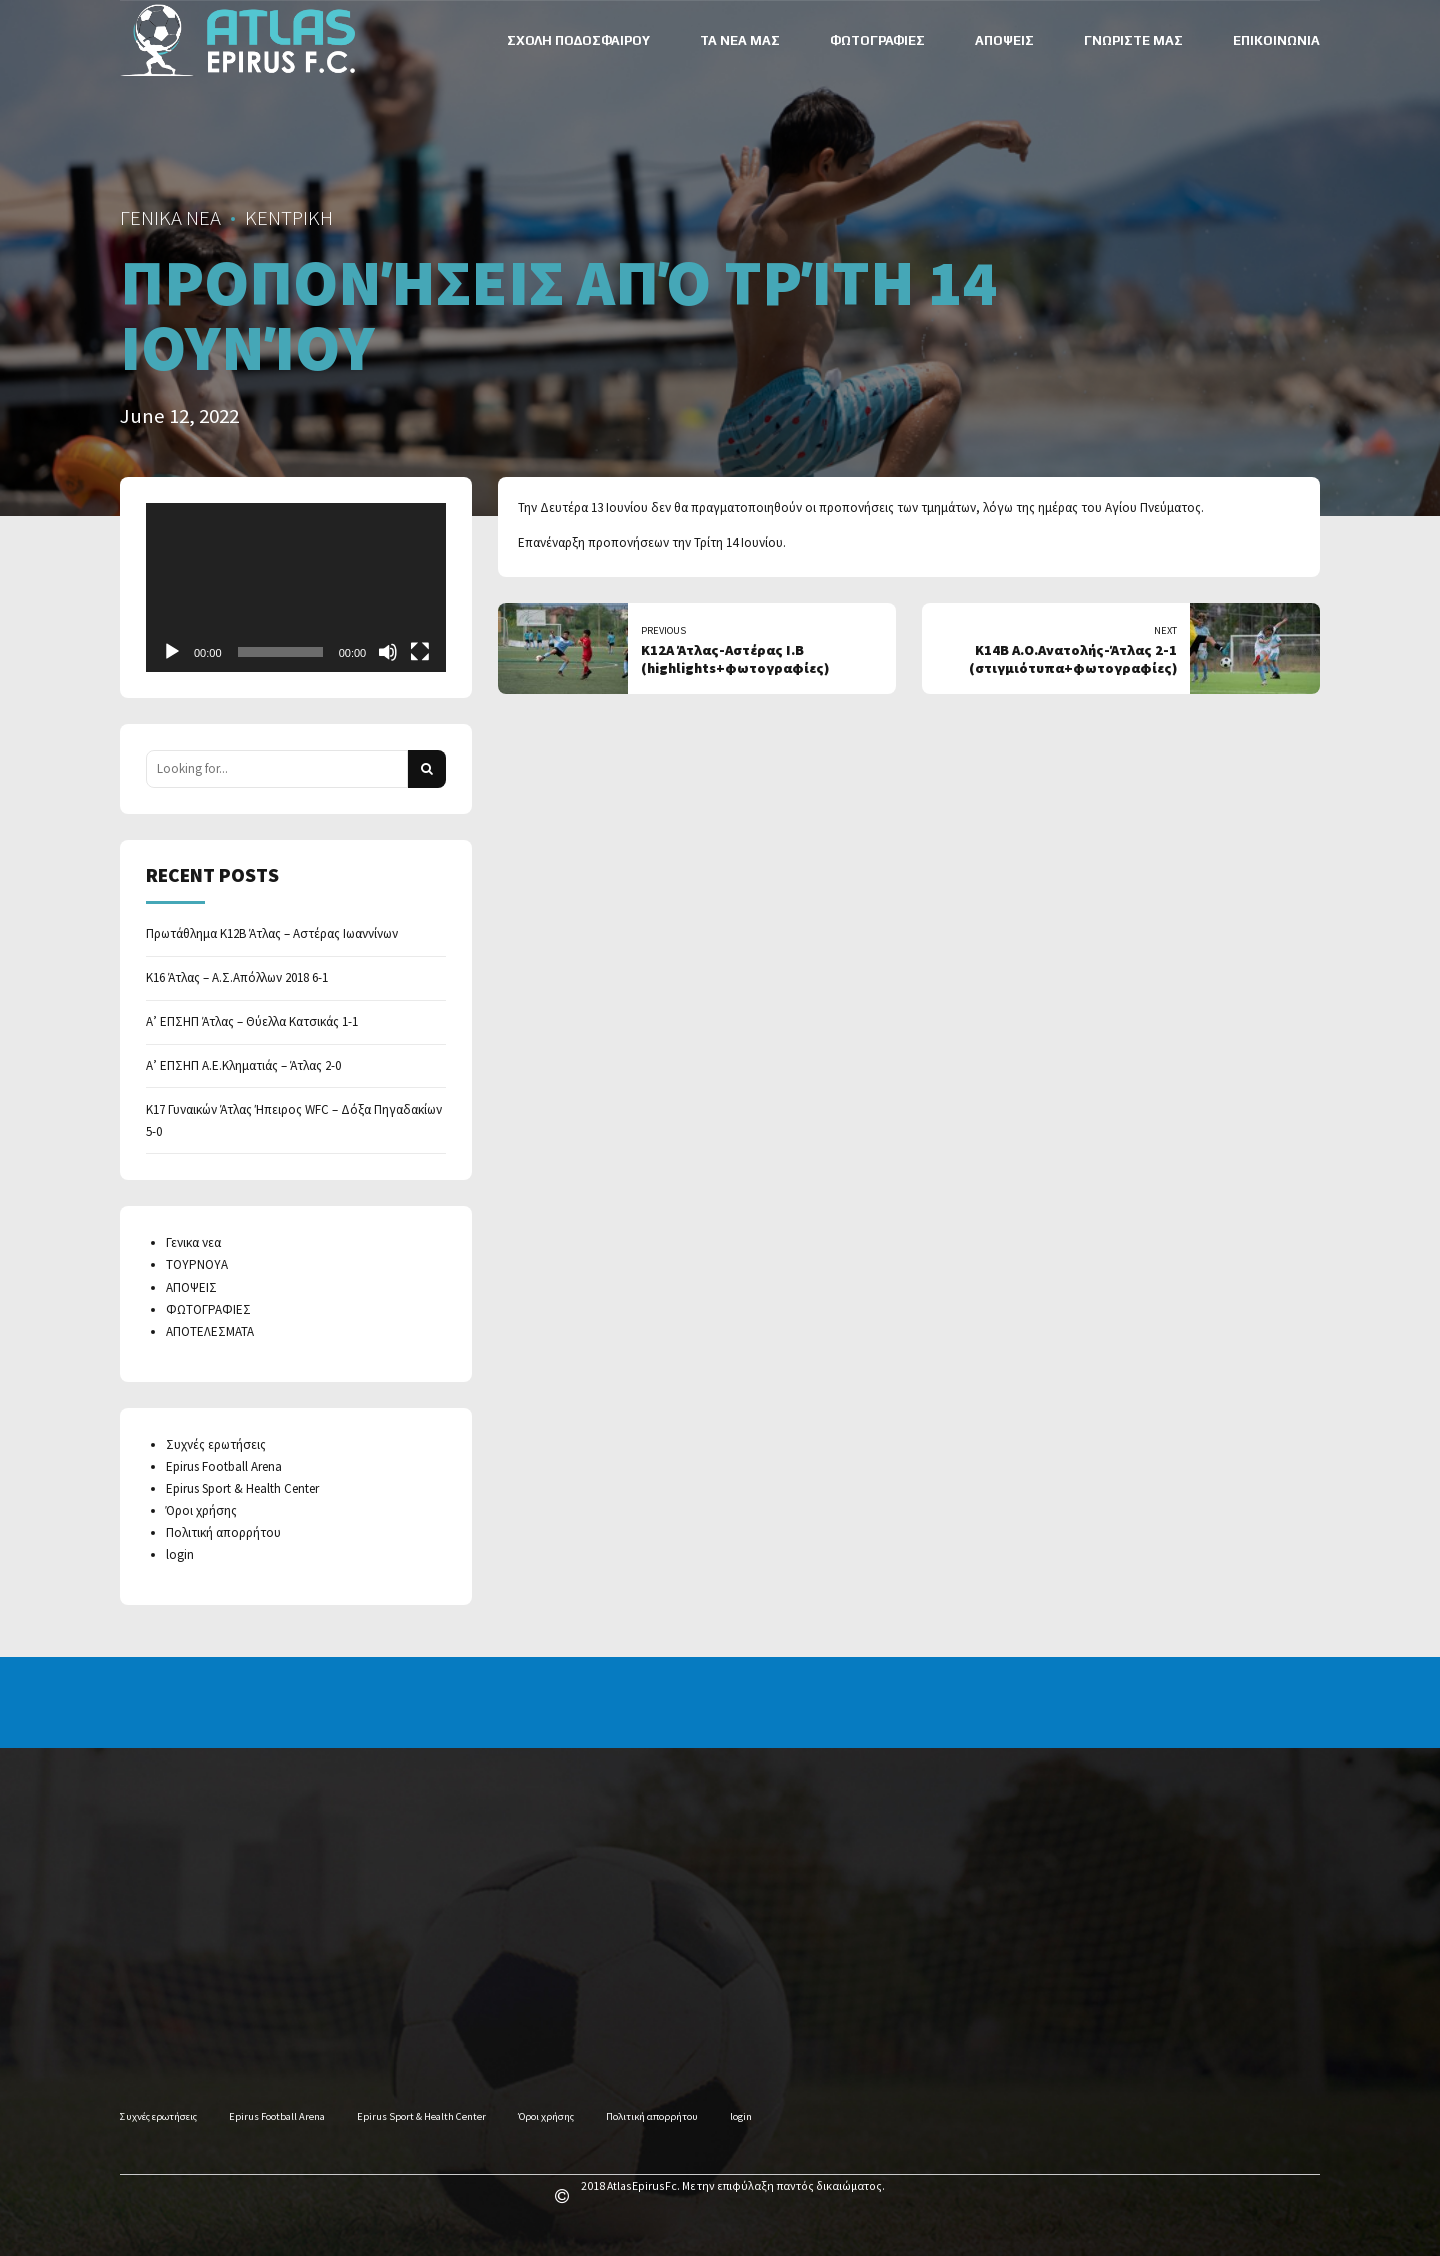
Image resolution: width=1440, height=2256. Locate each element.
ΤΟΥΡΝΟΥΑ (197, 1264)
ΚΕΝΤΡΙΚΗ (289, 218)
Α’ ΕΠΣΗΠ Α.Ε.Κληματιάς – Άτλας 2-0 (243, 1065)
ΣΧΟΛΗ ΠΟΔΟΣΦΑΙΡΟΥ (578, 40)
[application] (296, 587)
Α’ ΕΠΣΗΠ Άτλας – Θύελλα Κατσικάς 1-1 (252, 1021)
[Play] (172, 652)
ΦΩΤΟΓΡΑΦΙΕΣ (877, 40)
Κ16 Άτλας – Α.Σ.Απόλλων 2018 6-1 (237, 977)
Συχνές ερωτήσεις (216, 1444)
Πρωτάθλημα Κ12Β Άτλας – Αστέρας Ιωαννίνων (272, 933)
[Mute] (388, 652)
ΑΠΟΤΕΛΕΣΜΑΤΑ (210, 1331)
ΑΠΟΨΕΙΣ (1004, 40)
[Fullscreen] (420, 652)
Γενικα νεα (193, 1242)
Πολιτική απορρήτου (223, 1532)
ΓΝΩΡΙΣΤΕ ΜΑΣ (1133, 40)
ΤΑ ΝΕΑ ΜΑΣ (740, 40)
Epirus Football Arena (224, 1466)
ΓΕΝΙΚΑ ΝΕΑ (170, 218)
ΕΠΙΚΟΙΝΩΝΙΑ (1276, 40)
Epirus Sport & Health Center (242, 1488)
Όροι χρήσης (201, 1510)
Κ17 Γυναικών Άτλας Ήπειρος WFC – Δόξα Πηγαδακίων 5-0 (294, 1120)
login (180, 1554)
